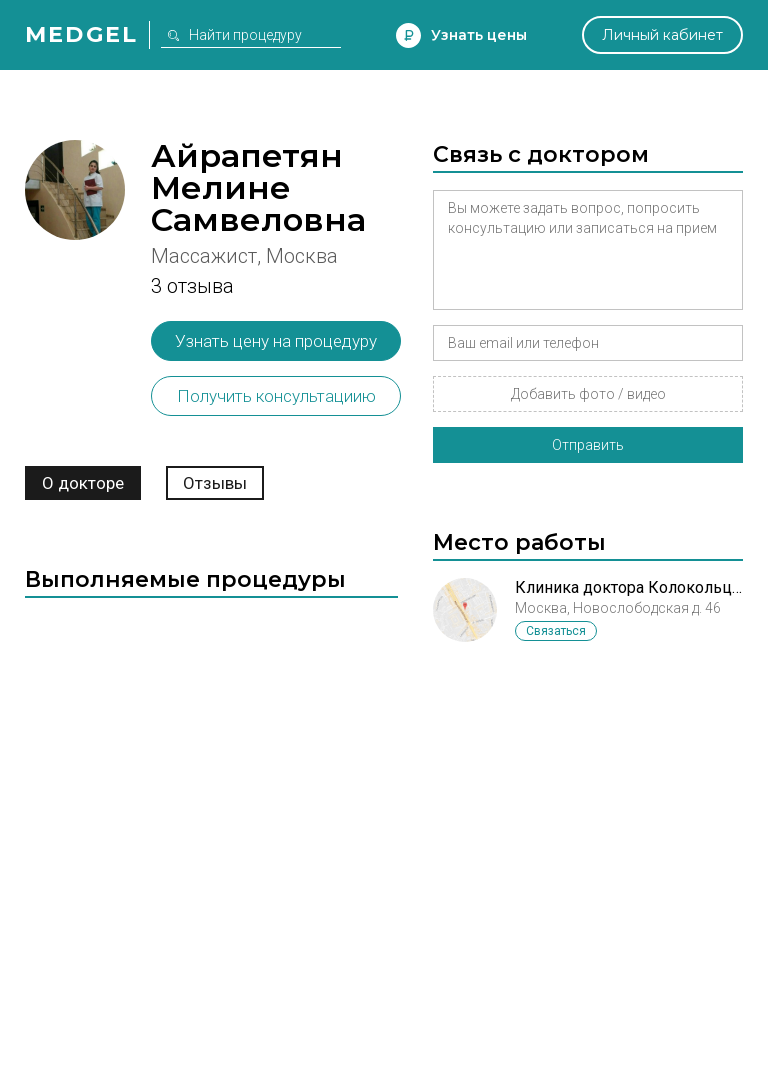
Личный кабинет (662, 35)
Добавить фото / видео (588, 394)
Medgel (81, 34)
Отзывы (215, 483)
